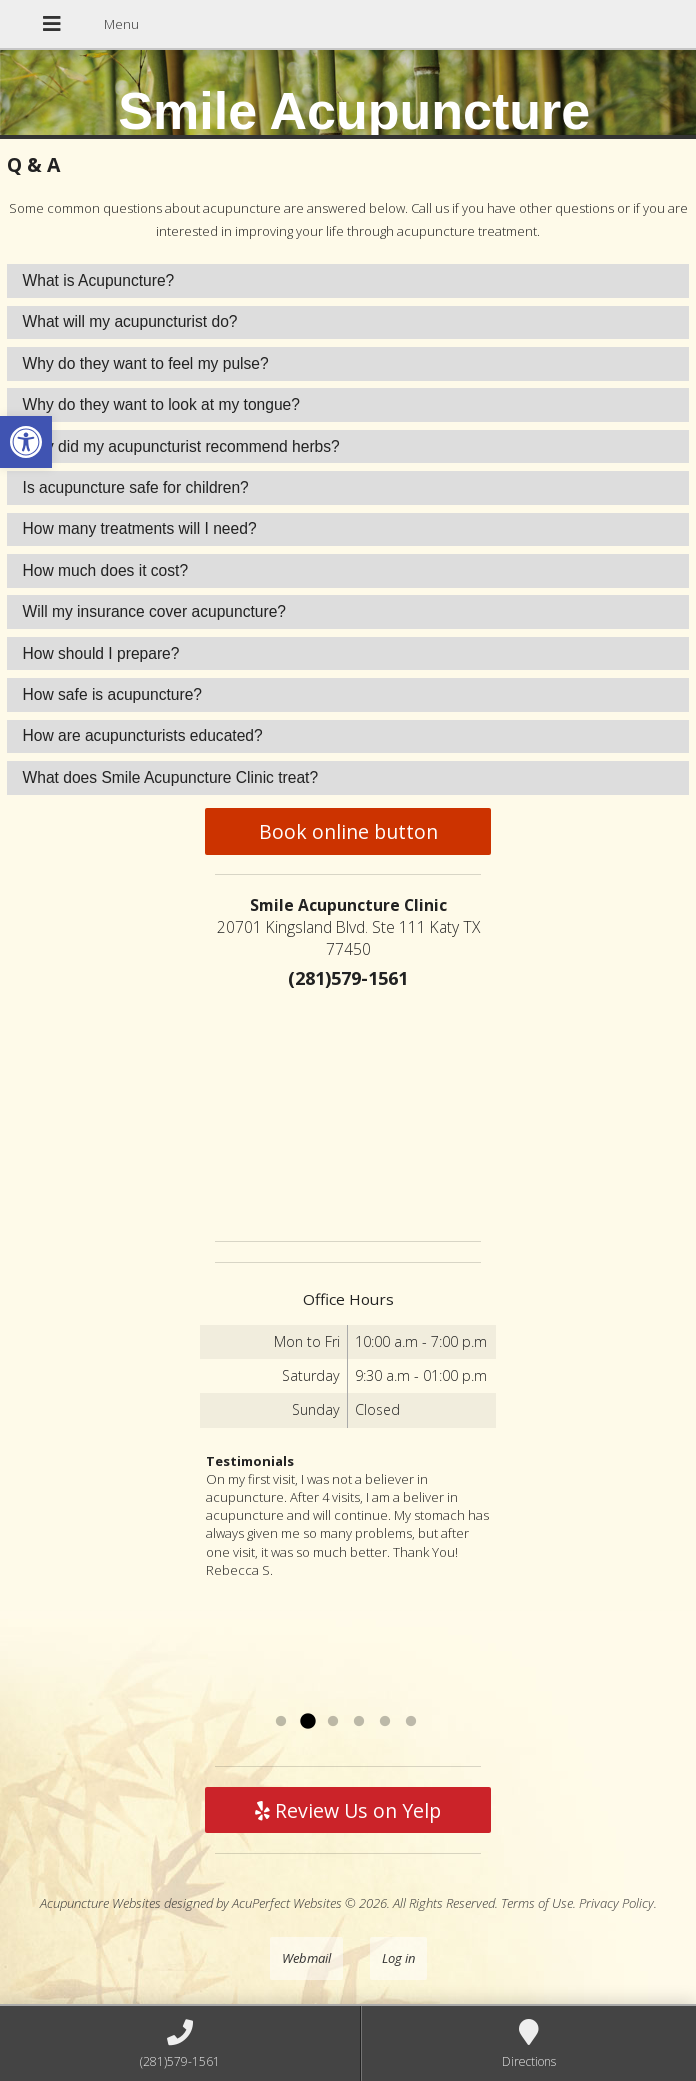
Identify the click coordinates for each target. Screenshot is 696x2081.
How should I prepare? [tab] (101, 653)
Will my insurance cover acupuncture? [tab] (154, 611)
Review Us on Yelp (348, 1810)
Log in (398, 1958)
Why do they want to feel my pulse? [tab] (146, 363)
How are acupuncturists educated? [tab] (143, 735)
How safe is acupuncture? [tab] (112, 694)
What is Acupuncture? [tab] (99, 280)
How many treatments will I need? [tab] (140, 528)
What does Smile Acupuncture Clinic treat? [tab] (171, 777)
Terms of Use (537, 1903)
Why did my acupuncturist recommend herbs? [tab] (181, 446)
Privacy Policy (616, 1903)
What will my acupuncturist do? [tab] (130, 321)
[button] (26, 442)
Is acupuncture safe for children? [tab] (136, 487)
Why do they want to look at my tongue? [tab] (161, 404)
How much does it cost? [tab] (106, 570)
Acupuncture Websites (100, 1903)
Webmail (306, 1958)
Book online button (348, 831)
